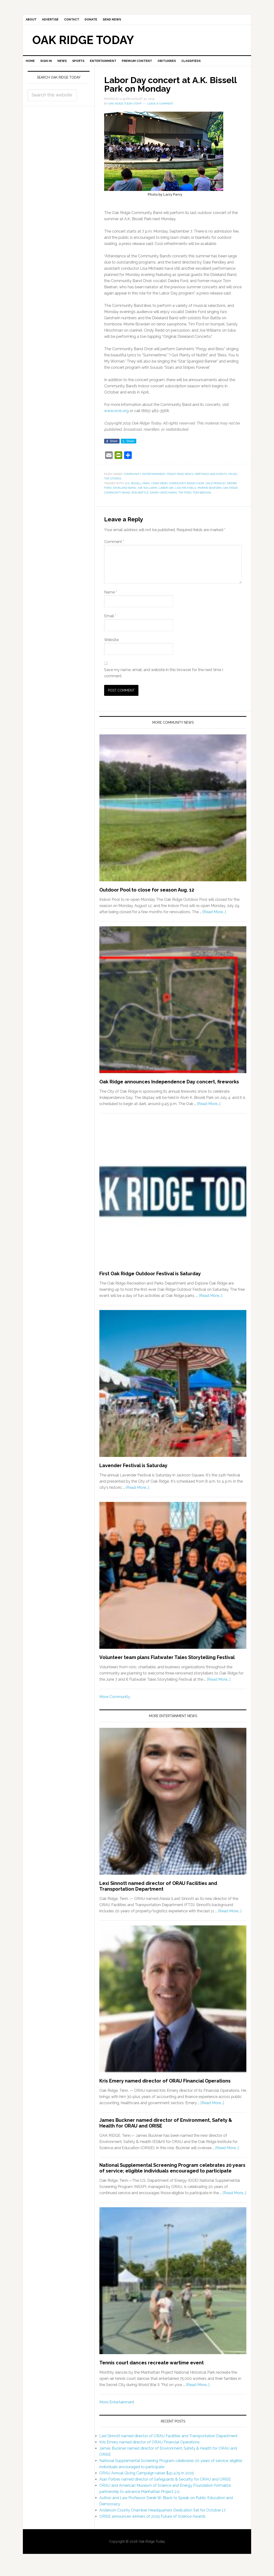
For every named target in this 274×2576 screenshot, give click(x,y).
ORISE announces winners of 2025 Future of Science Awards (152, 2524)
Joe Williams (147, 495)
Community (132, 481)
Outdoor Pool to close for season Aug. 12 (146, 897)
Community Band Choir (186, 491)
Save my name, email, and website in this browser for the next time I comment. (163, 680)
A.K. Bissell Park (137, 491)
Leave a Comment (160, 111)
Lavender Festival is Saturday (133, 1473)
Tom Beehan (202, 500)
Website (111, 647)
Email (110, 623)
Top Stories (112, 486)
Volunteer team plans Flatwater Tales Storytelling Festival (167, 1665)
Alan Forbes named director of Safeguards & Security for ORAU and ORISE (165, 2487)
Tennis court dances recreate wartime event (151, 2370)
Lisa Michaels (185, 495)
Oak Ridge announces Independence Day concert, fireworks (169, 1089)
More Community (114, 1704)
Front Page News (180, 481)
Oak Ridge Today (83, 43)
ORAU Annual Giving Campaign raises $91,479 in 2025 (146, 2480)
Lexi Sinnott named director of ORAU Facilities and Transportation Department (158, 1893)
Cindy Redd (159, 491)
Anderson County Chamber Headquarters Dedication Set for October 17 (162, 2518)
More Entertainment (116, 2409)
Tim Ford (184, 500)
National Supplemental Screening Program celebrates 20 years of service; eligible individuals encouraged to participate (172, 2175)
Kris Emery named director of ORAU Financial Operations (165, 2088)
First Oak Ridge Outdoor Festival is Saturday (150, 1281)
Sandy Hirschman (163, 500)
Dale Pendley (216, 491)
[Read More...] (214, 919)
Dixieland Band (124, 495)
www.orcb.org (116, 418)
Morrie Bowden (210, 495)
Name (110, 600)
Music (233, 481)
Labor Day (166, 495)
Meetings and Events (211, 481)
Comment (114, 549)
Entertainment (153, 481)
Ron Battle (140, 500)
